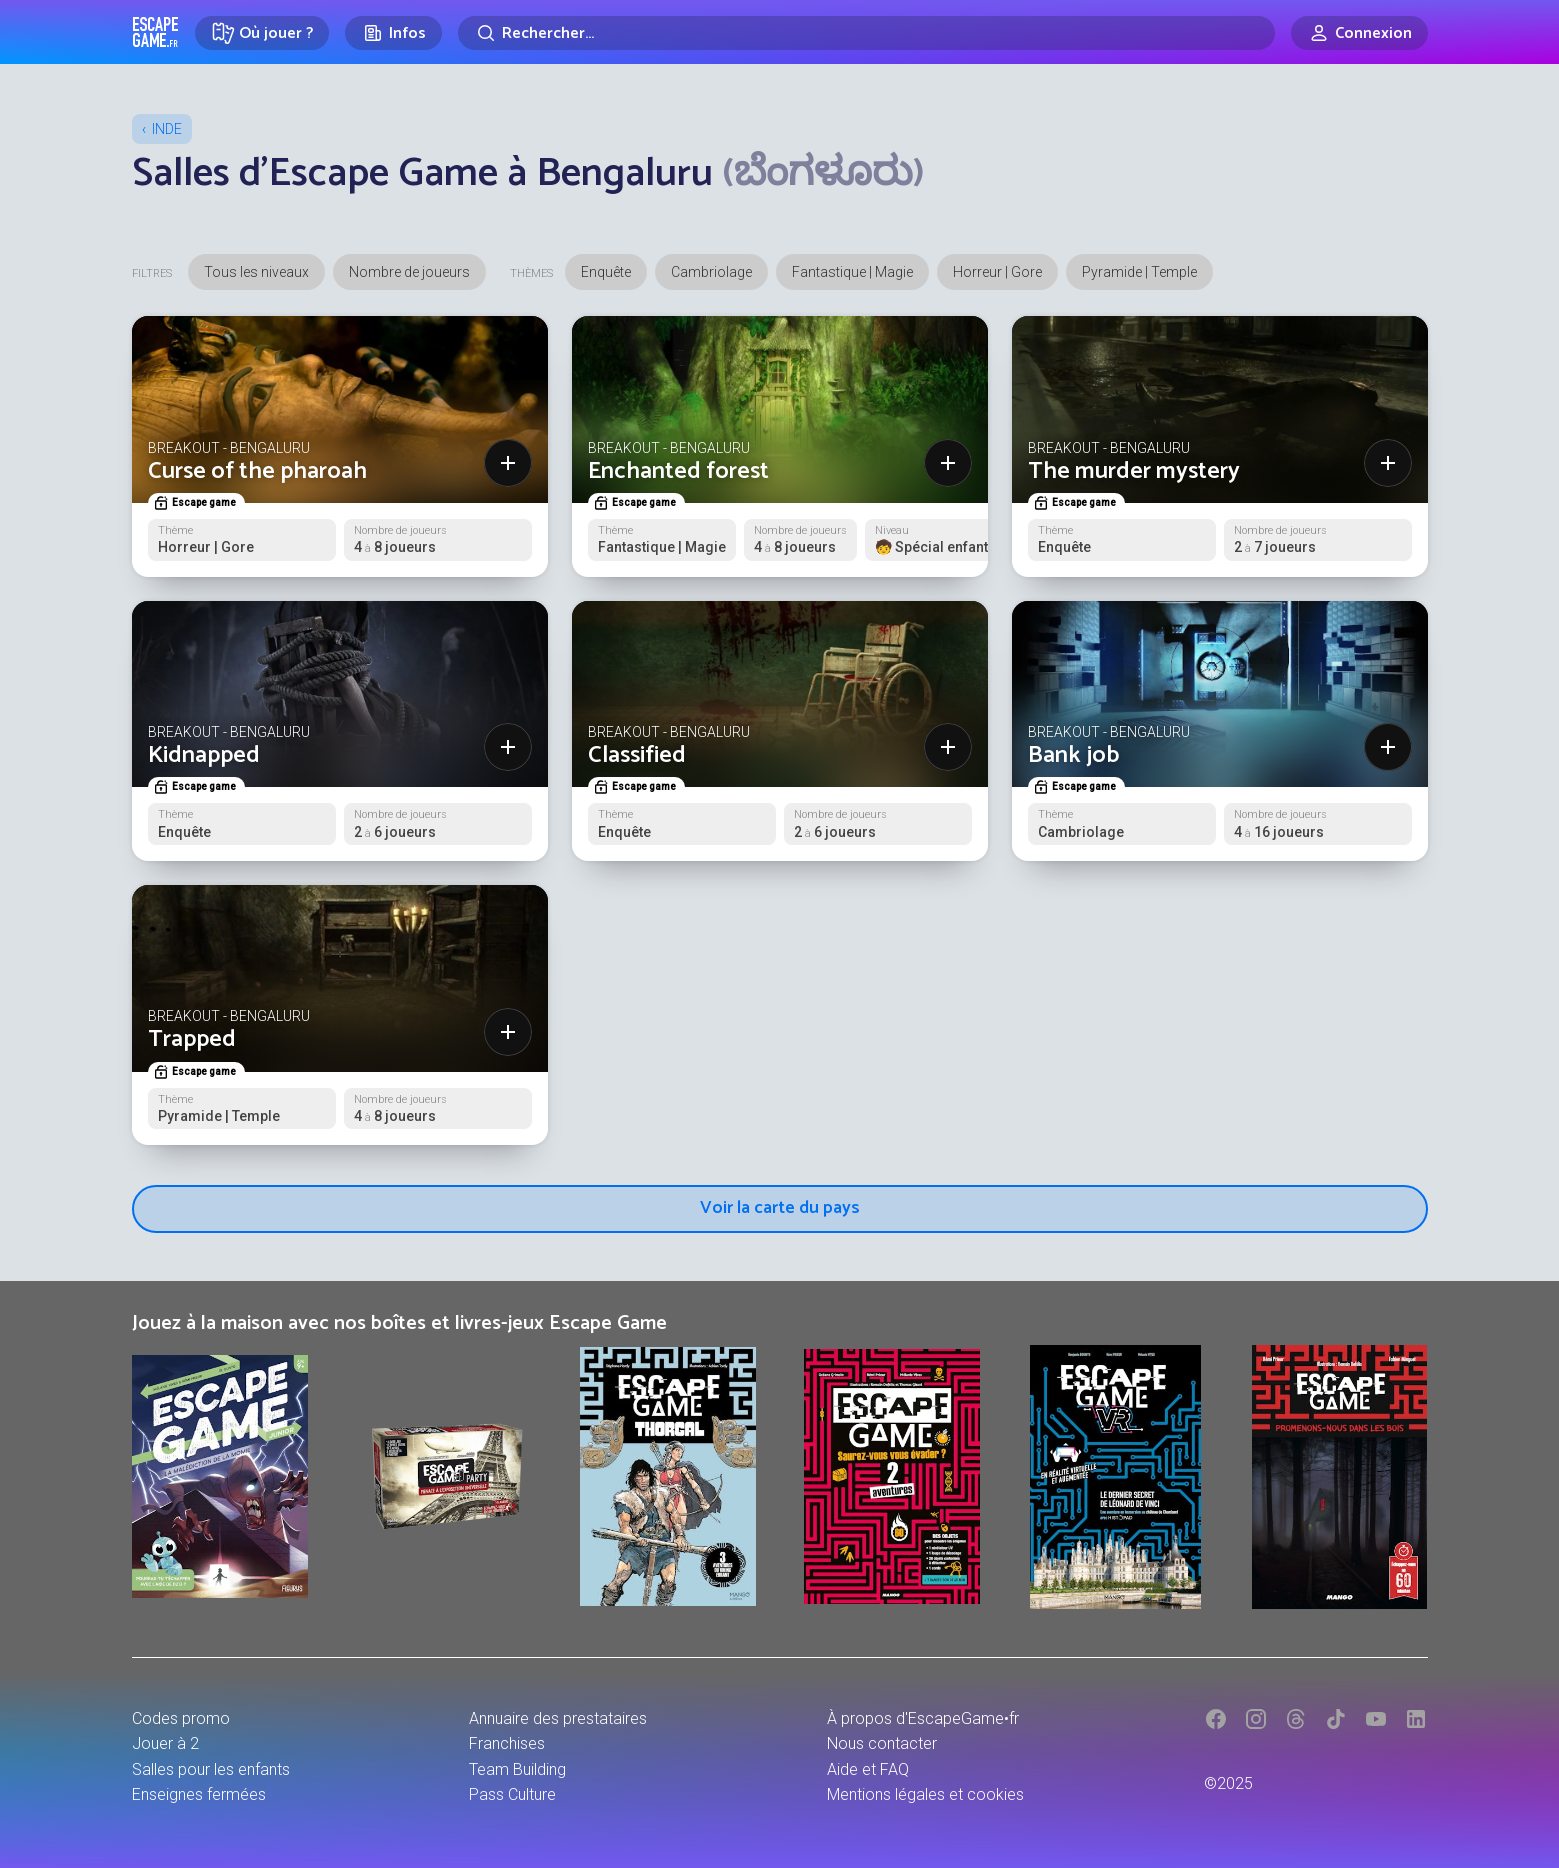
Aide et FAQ (868, 1769)
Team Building (517, 1769)
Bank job (1073, 755)
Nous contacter (882, 1743)
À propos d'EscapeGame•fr (923, 1718)
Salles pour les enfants (211, 1769)
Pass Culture (512, 1794)
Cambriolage (711, 272)
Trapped (192, 1039)
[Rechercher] (866, 33)
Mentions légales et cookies (925, 1794)
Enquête (606, 272)
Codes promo (181, 1718)
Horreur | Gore (997, 272)
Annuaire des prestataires (558, 1718)
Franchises (507, 1743)
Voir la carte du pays (780, 1208)
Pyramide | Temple (1139, 272)
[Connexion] (1359, 33)
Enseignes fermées (199, 1794)
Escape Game (155, 32)
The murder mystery (1134, 471)
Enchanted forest (678, 471)
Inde (167, 129)
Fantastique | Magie (852, 272)
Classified (637, 755)
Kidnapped (204, 755)
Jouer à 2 (165, 1743)
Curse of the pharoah (257, 471)
